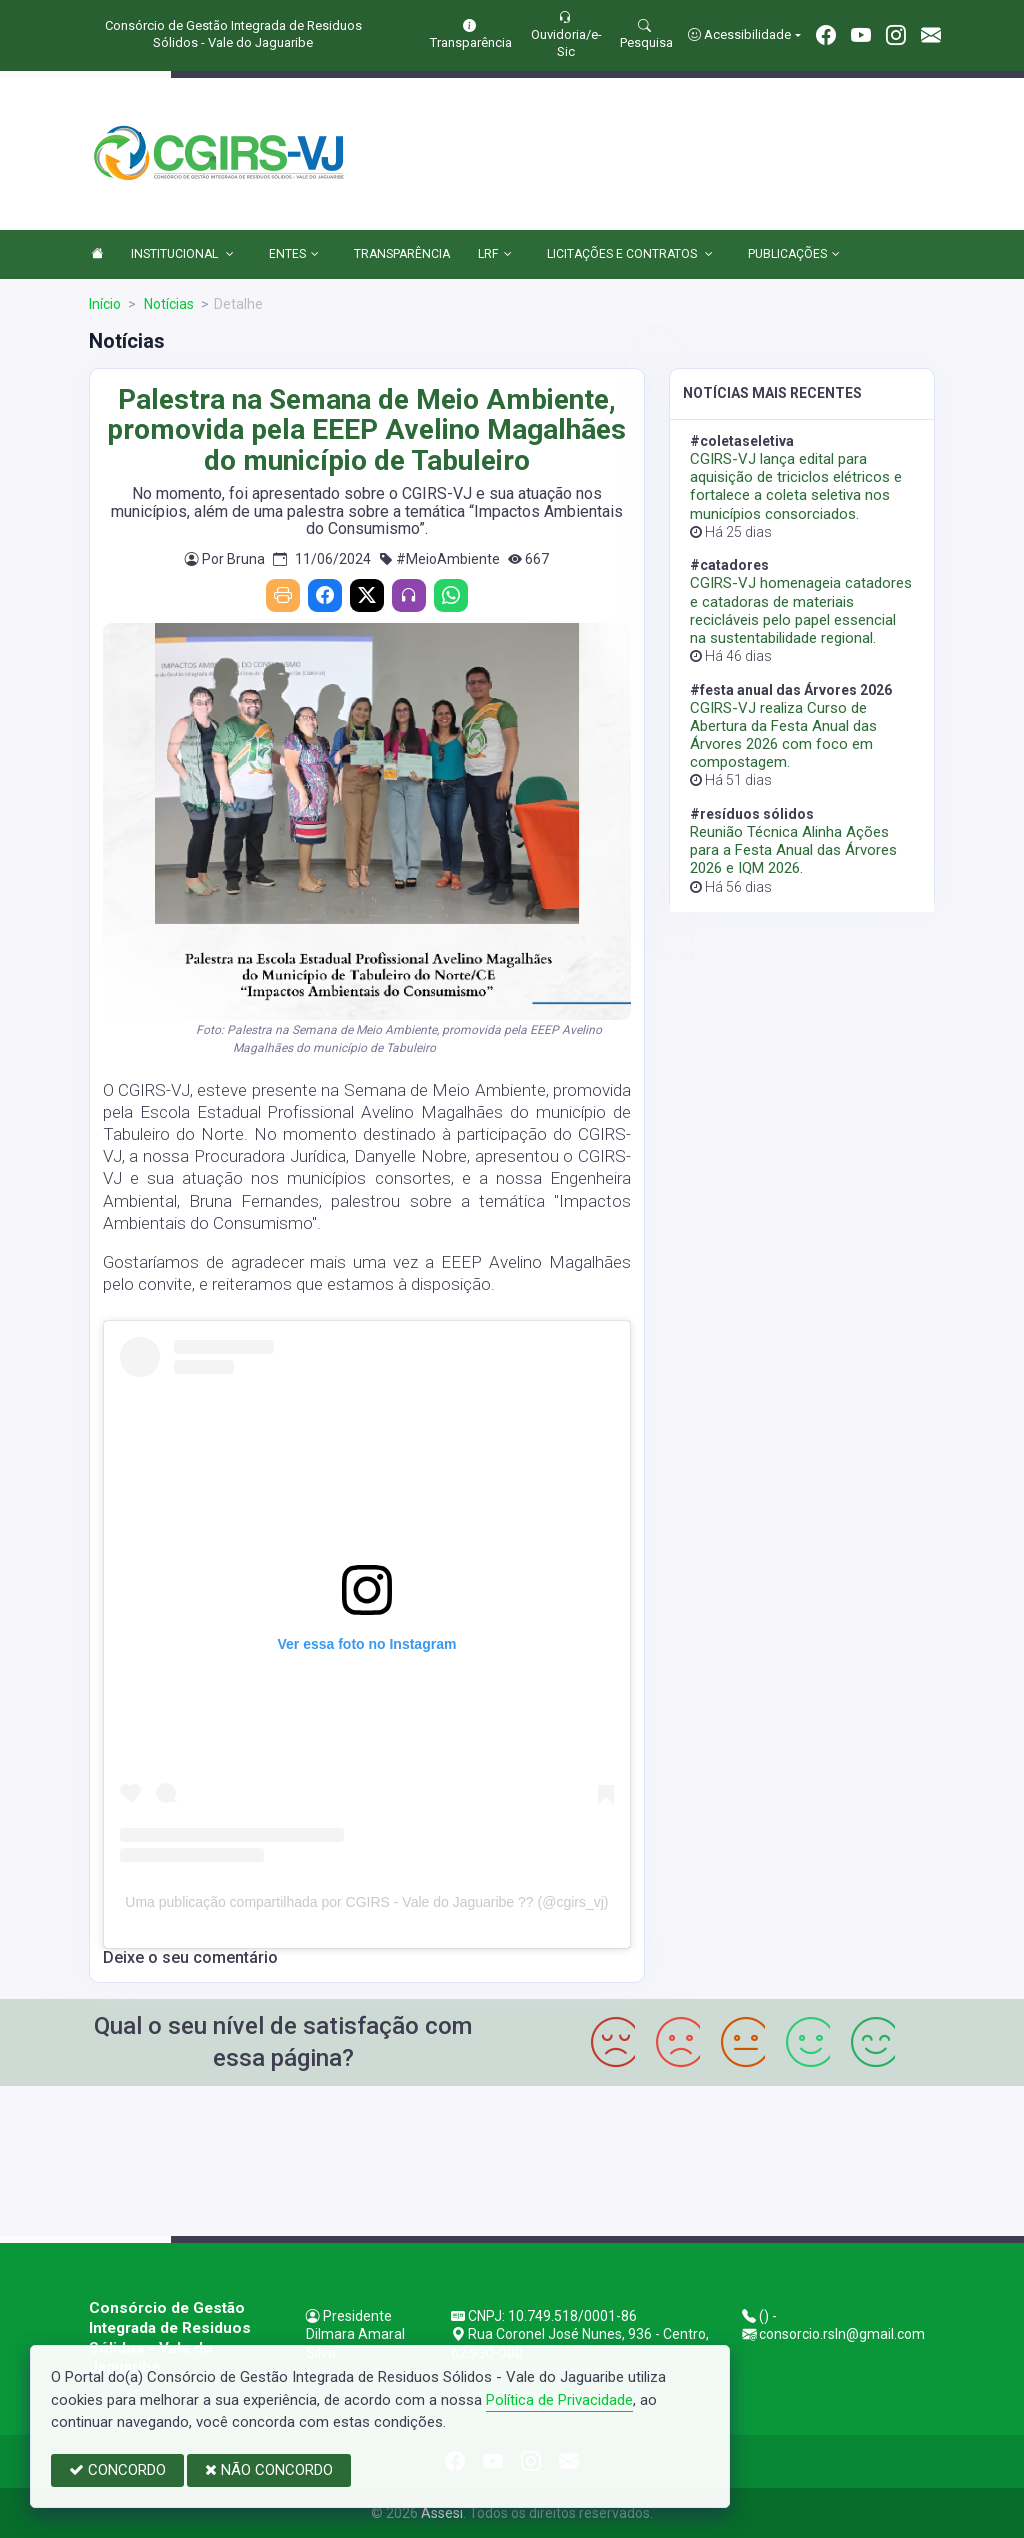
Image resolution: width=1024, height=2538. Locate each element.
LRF (495, 255)
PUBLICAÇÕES (794, 255)
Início (105, 304)
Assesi (442, 2513)
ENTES (294, 255)
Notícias (167, 304)
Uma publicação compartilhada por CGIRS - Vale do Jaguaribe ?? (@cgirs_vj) (366, 1902)
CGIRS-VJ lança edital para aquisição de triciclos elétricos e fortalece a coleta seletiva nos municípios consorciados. (796, 486)
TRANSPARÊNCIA (402, 254)
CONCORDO (117, 2470)
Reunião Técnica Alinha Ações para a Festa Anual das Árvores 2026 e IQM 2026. (793, 850)
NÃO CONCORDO (269, 2470)
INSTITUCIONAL (182, 255)
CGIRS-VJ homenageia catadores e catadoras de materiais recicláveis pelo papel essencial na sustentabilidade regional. (801, 610)
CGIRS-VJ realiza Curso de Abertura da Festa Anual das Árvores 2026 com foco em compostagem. (783, 735)
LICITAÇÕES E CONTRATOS (630, 255)
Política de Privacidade (559, 2400)
